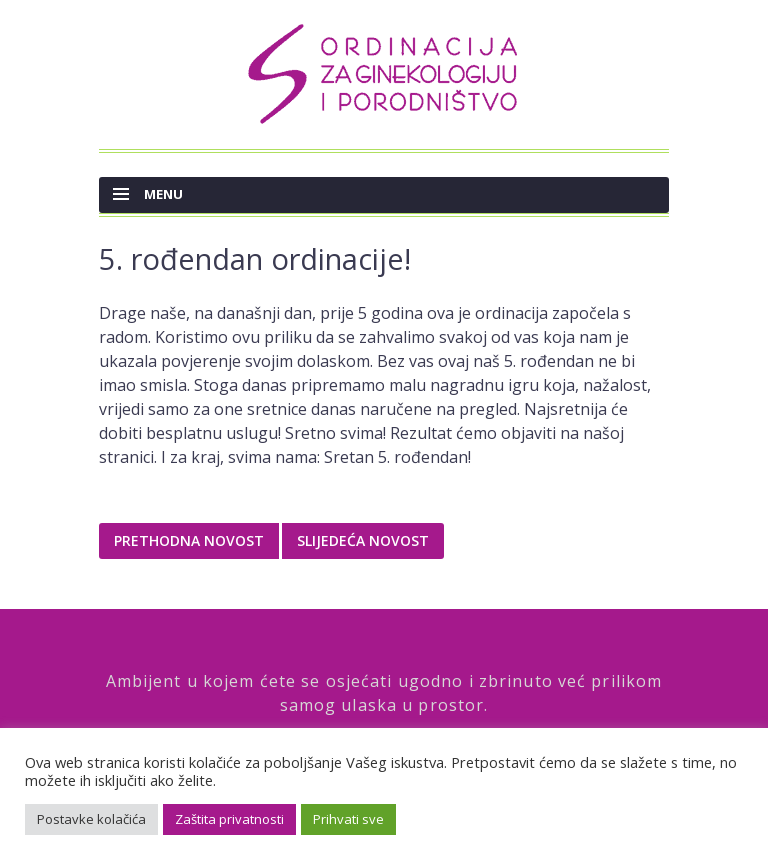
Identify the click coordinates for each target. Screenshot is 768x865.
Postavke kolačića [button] (91, 819)
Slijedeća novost (363, 540)
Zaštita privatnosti (229, 819)
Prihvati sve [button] (348, 819)
